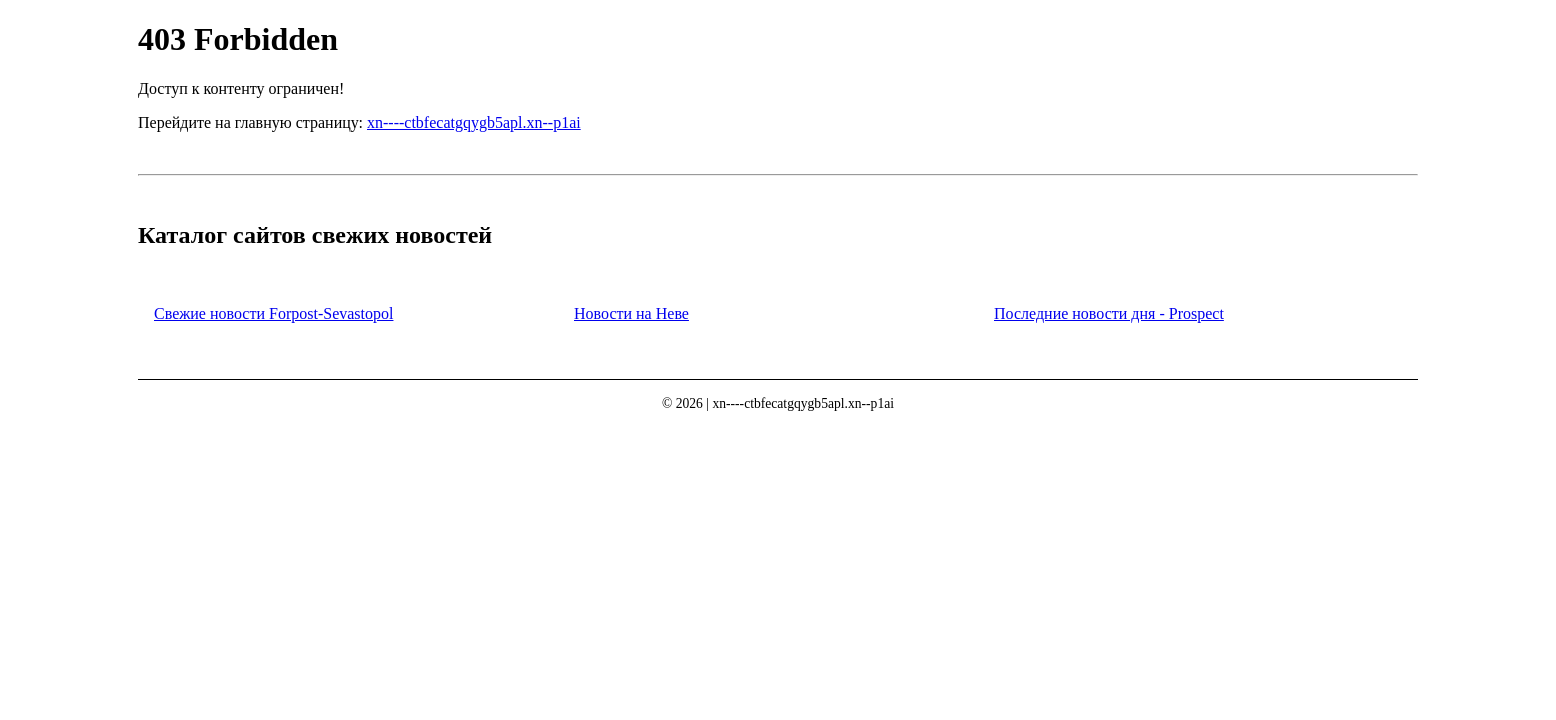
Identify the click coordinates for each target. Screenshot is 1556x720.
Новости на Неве (631, 313)
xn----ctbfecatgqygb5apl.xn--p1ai (474, 122)
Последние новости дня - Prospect (1109, 313)
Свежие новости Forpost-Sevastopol (273, 313)
